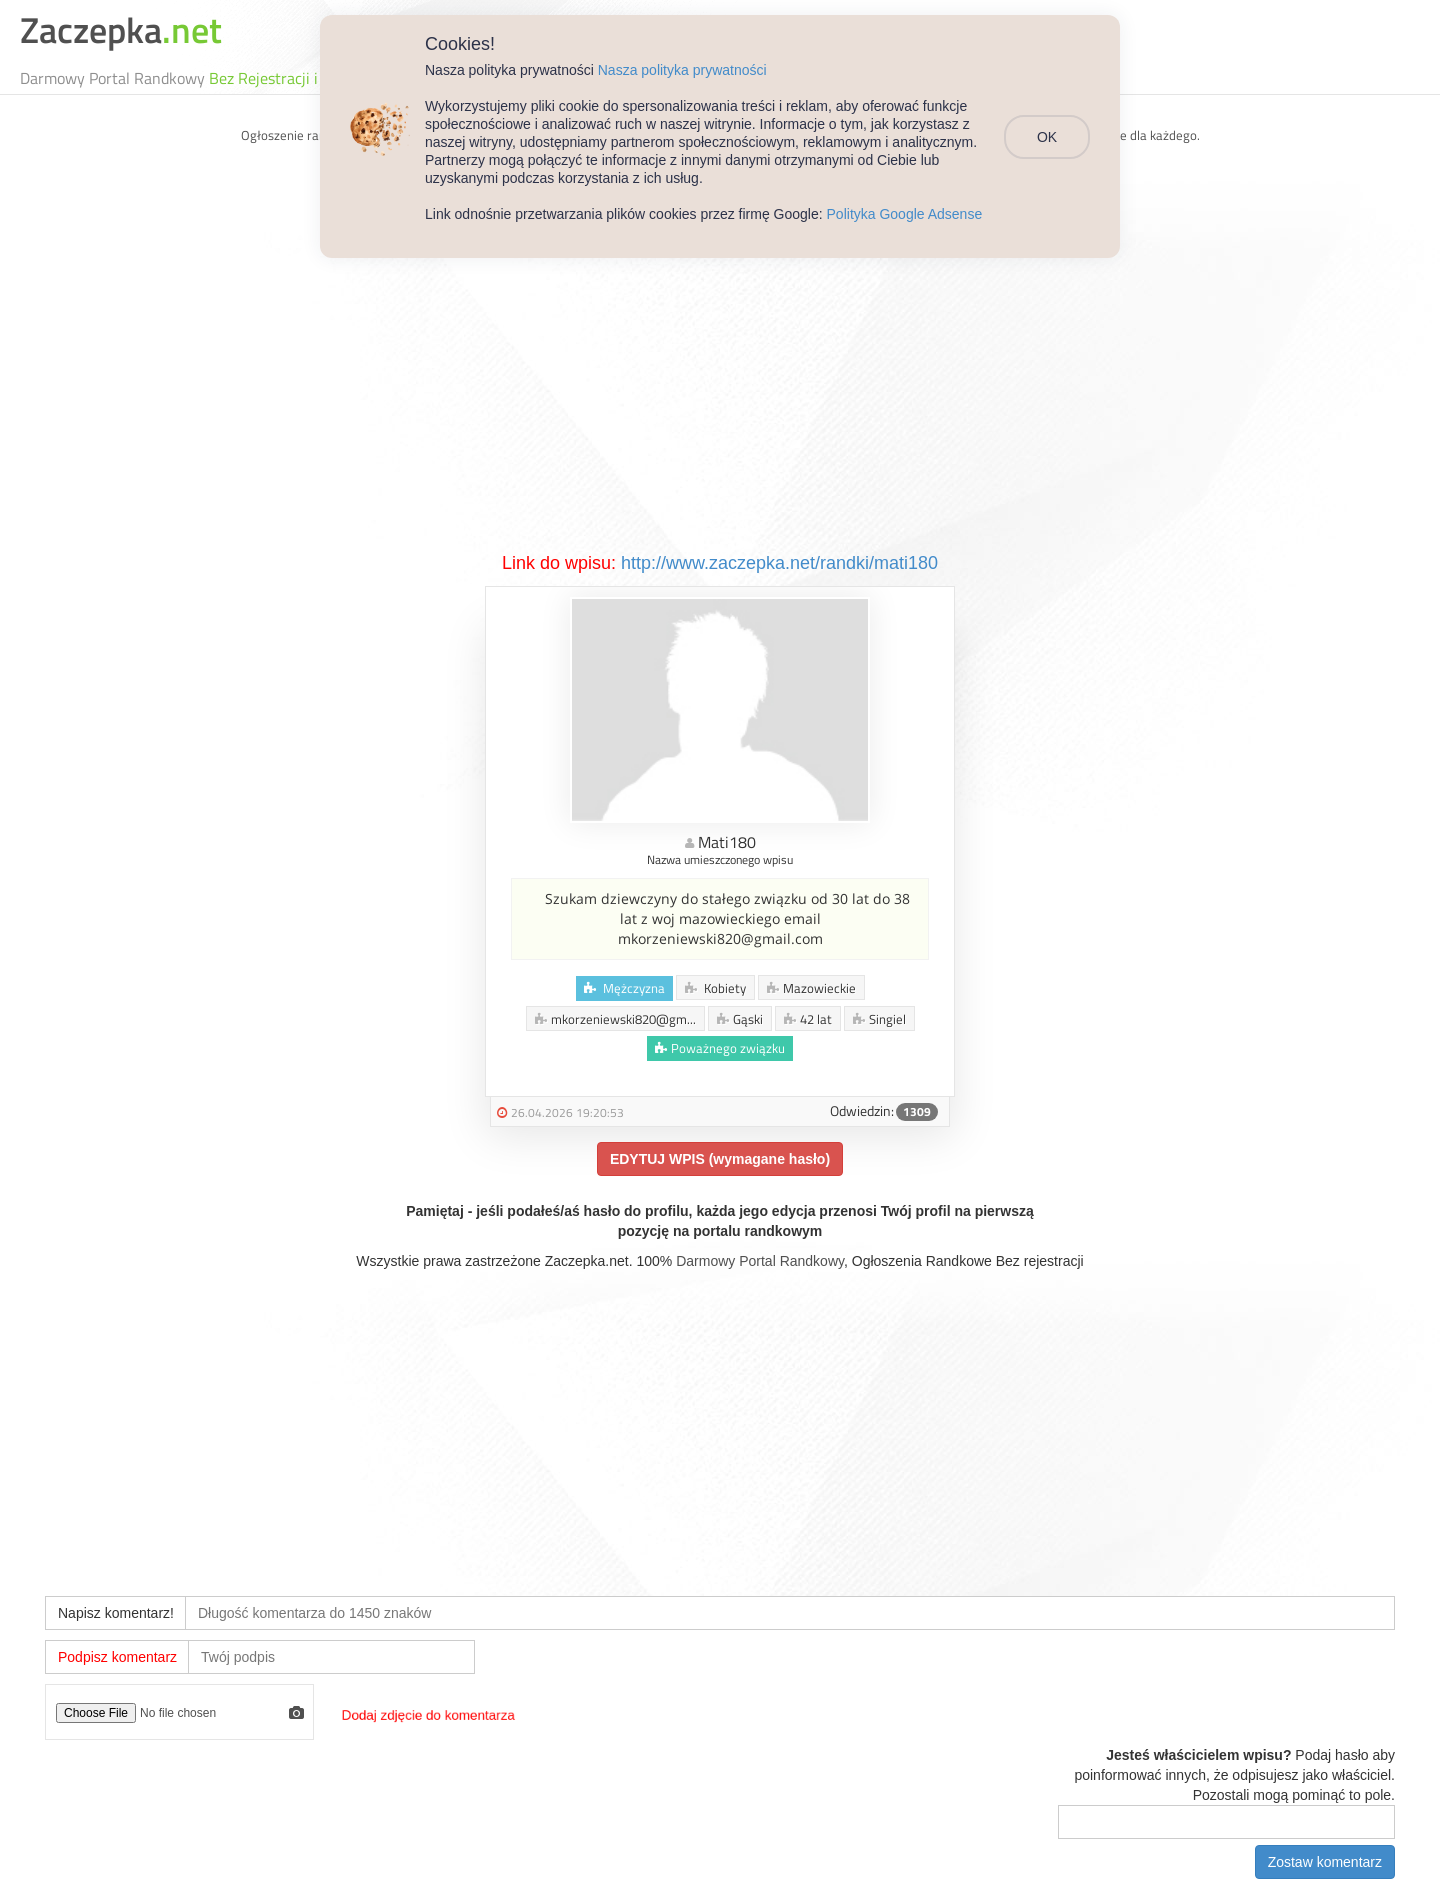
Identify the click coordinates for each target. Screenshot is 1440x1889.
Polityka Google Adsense (905, 214)
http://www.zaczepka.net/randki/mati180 (779, 563)
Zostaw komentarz (1325, 1862)
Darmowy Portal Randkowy (760, 1261)
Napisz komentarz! (116, 1613)
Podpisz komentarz (117, 1657)
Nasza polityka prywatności (682, 70)
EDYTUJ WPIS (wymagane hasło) (720, 1159)
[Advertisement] (720, 401)
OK (1047, 137)
